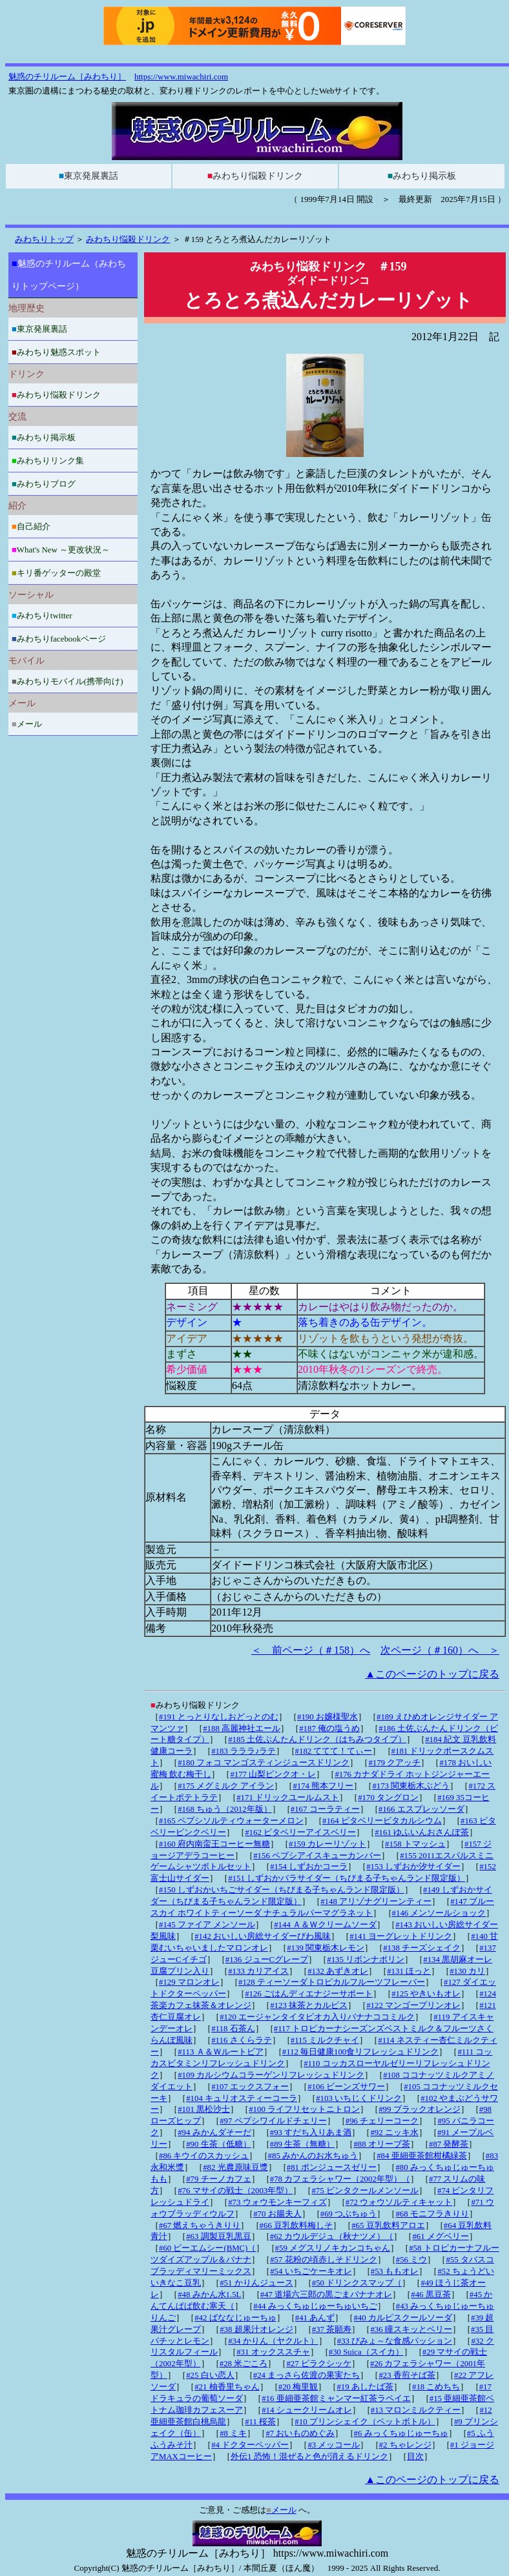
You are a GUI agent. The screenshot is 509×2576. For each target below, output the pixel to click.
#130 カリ (467, 1971)
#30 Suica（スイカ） (366, 2352)
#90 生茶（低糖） (218, 2144)
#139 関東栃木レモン (325, 1947)
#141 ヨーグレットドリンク (400, 1936)
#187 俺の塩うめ (329, 1728)
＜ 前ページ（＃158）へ (310, 1650)
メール (27, 724)
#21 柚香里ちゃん (226, 2386)
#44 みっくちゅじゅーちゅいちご (315, 2306)
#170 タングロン (388, 1797)
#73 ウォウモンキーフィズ (277, 2202)
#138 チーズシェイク (422, 1947)
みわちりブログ (44, 484)
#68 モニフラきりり (431, 2213)
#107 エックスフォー (250, 2086)
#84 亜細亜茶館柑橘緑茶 (421, 2155)
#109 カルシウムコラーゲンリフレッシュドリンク (271, 2075)
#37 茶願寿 (331, 2329)
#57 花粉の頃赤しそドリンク (323, 2259)
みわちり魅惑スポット (56, 352)
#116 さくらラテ (241, 2040)
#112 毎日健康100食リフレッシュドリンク (360, 2051)
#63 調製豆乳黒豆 (218, 2236)
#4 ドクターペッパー (250, 2444)
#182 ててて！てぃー (334, 1751)
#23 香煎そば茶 (407, 2375)
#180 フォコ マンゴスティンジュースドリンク (263, 1762)
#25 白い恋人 (210, 2375)
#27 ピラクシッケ (318, 2363)
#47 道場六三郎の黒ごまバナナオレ (326, 2294)
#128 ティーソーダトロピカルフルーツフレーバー (331, 1982)
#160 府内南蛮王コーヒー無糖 (214, 1844)
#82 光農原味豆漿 (235, 2167)
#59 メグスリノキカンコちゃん (332, 2248)
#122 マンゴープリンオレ (413, 2005)
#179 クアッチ (394, 1762)
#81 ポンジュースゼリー (332, 2167)
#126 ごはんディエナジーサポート (309, 1993)
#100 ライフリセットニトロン (304, 2109)
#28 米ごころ (243, 2363)
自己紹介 (31, 526)
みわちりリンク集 (48, 460)
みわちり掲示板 (422, 176)
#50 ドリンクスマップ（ (357, 2282)
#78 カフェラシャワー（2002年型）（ (340, 2179)
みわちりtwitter (42, 615)
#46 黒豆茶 (430, 2294)
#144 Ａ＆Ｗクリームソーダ (325, 1924)
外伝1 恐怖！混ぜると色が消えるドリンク (309, 2456)
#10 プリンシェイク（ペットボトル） (365, 2421)
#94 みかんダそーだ (214, 2132)
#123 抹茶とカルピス (309, 2005)
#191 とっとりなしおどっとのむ (218, 1716)
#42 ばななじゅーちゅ (235, 2317)
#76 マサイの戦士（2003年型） (235, 2190)
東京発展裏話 (88, 176)
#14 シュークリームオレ (306, 2410)
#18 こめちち (436, 2386)
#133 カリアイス (258, 1971)
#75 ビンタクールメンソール (364, 2190)
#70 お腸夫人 (277, 2213)
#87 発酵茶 (448, 2144)
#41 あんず (315, 2317)
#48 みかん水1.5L (209, 2294)
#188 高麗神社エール (241, 1728)
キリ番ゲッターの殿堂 (56, 573)
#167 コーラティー (325, 1809)
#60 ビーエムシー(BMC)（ (207, 2248)
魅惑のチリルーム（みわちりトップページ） (69, 274)
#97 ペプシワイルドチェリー (273, 2120)
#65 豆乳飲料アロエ (387, 2225)
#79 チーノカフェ (218, 2179)
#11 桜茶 (260, 2421)
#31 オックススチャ (272, 2352)
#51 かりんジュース (256, 2282)
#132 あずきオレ (337, 1971)
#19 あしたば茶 (365, 2386)
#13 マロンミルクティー (416, 2410)
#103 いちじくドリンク (359, 2098)
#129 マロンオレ (189, 1982)
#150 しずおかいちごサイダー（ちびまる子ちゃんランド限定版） (281, 1889)
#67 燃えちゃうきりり (199, 2225)
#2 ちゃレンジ (405, 2444)
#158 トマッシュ (415, 1844)
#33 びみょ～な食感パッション (394, 2341)
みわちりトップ (44, 239)
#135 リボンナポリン (365, 1959)
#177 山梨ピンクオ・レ (273, 1774)
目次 (415, 2456)
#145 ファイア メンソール (207, 1924)
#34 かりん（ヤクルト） (273, 2341)
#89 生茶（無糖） (302, 2144)
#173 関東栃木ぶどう (411, 1785)
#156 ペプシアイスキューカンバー (317, 1855)
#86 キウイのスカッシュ (204, 2155)
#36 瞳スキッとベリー (411, 2329)
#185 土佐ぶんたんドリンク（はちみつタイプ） (317, 1739)
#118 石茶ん (232, 2028)
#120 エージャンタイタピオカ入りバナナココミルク (317, 2017)
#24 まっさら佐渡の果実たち (306, 2375)
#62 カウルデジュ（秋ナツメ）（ (331, 2236)
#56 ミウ (411, 2259)
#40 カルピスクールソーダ (402, 2317)
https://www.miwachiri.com (181, 76)
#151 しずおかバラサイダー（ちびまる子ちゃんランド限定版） (346, 1878)
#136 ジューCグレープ (266, 1959)
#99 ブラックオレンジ (419, 2109)
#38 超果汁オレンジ (256, 2329)
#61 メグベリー (440, 2236)
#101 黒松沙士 (204, 2109)
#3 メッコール (333, 2444)
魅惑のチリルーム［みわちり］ (67, 76)
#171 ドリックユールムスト (287, 1797)
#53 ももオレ (395, 2271)
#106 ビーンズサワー (346, 2086)
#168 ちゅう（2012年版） (224, 1809)
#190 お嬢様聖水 (327, 1716)
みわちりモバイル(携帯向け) (67, 681)
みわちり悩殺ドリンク (255, 176)
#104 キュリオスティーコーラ (241, 2098)
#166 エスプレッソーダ (421, 1809)
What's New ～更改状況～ (61, 549)
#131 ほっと (409, 1971)
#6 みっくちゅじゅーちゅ (401, 2433)
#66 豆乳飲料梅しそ (296, 2225)
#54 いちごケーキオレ (310, 2271)
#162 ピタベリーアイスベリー (300, 1832)
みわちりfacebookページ (59, 639)
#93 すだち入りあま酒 (310, 2132)
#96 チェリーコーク (382, 2120)
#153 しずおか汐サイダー (413, 1866)
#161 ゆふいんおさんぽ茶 (422, 1832)
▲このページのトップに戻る (432, 1673)
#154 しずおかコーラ (309, 1866)
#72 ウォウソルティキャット (399, 2202)
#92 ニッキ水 (394, 2132)
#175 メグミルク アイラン (226, 1785)
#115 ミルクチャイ (325, 2040)
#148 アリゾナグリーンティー (375, 1901)
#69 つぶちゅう (348, 2213)
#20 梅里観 (298, 2386)
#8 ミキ (233, 2433)
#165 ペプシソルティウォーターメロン (231, 1820)
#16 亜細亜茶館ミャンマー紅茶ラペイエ (336, 2398)
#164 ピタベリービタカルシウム (382, 1820)
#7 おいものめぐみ (300, 2433)
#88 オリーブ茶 (381, 2144)
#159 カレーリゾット (327, 1844)
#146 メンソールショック (439, 1913)
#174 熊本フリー (323, 1785)
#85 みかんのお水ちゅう (313, 2155)
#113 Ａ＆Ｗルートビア (220, 2051)
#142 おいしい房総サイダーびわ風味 (262, 1936)
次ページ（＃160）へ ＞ (439, 1650)
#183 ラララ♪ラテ (243, 1751)
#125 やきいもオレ (426, 1993)
